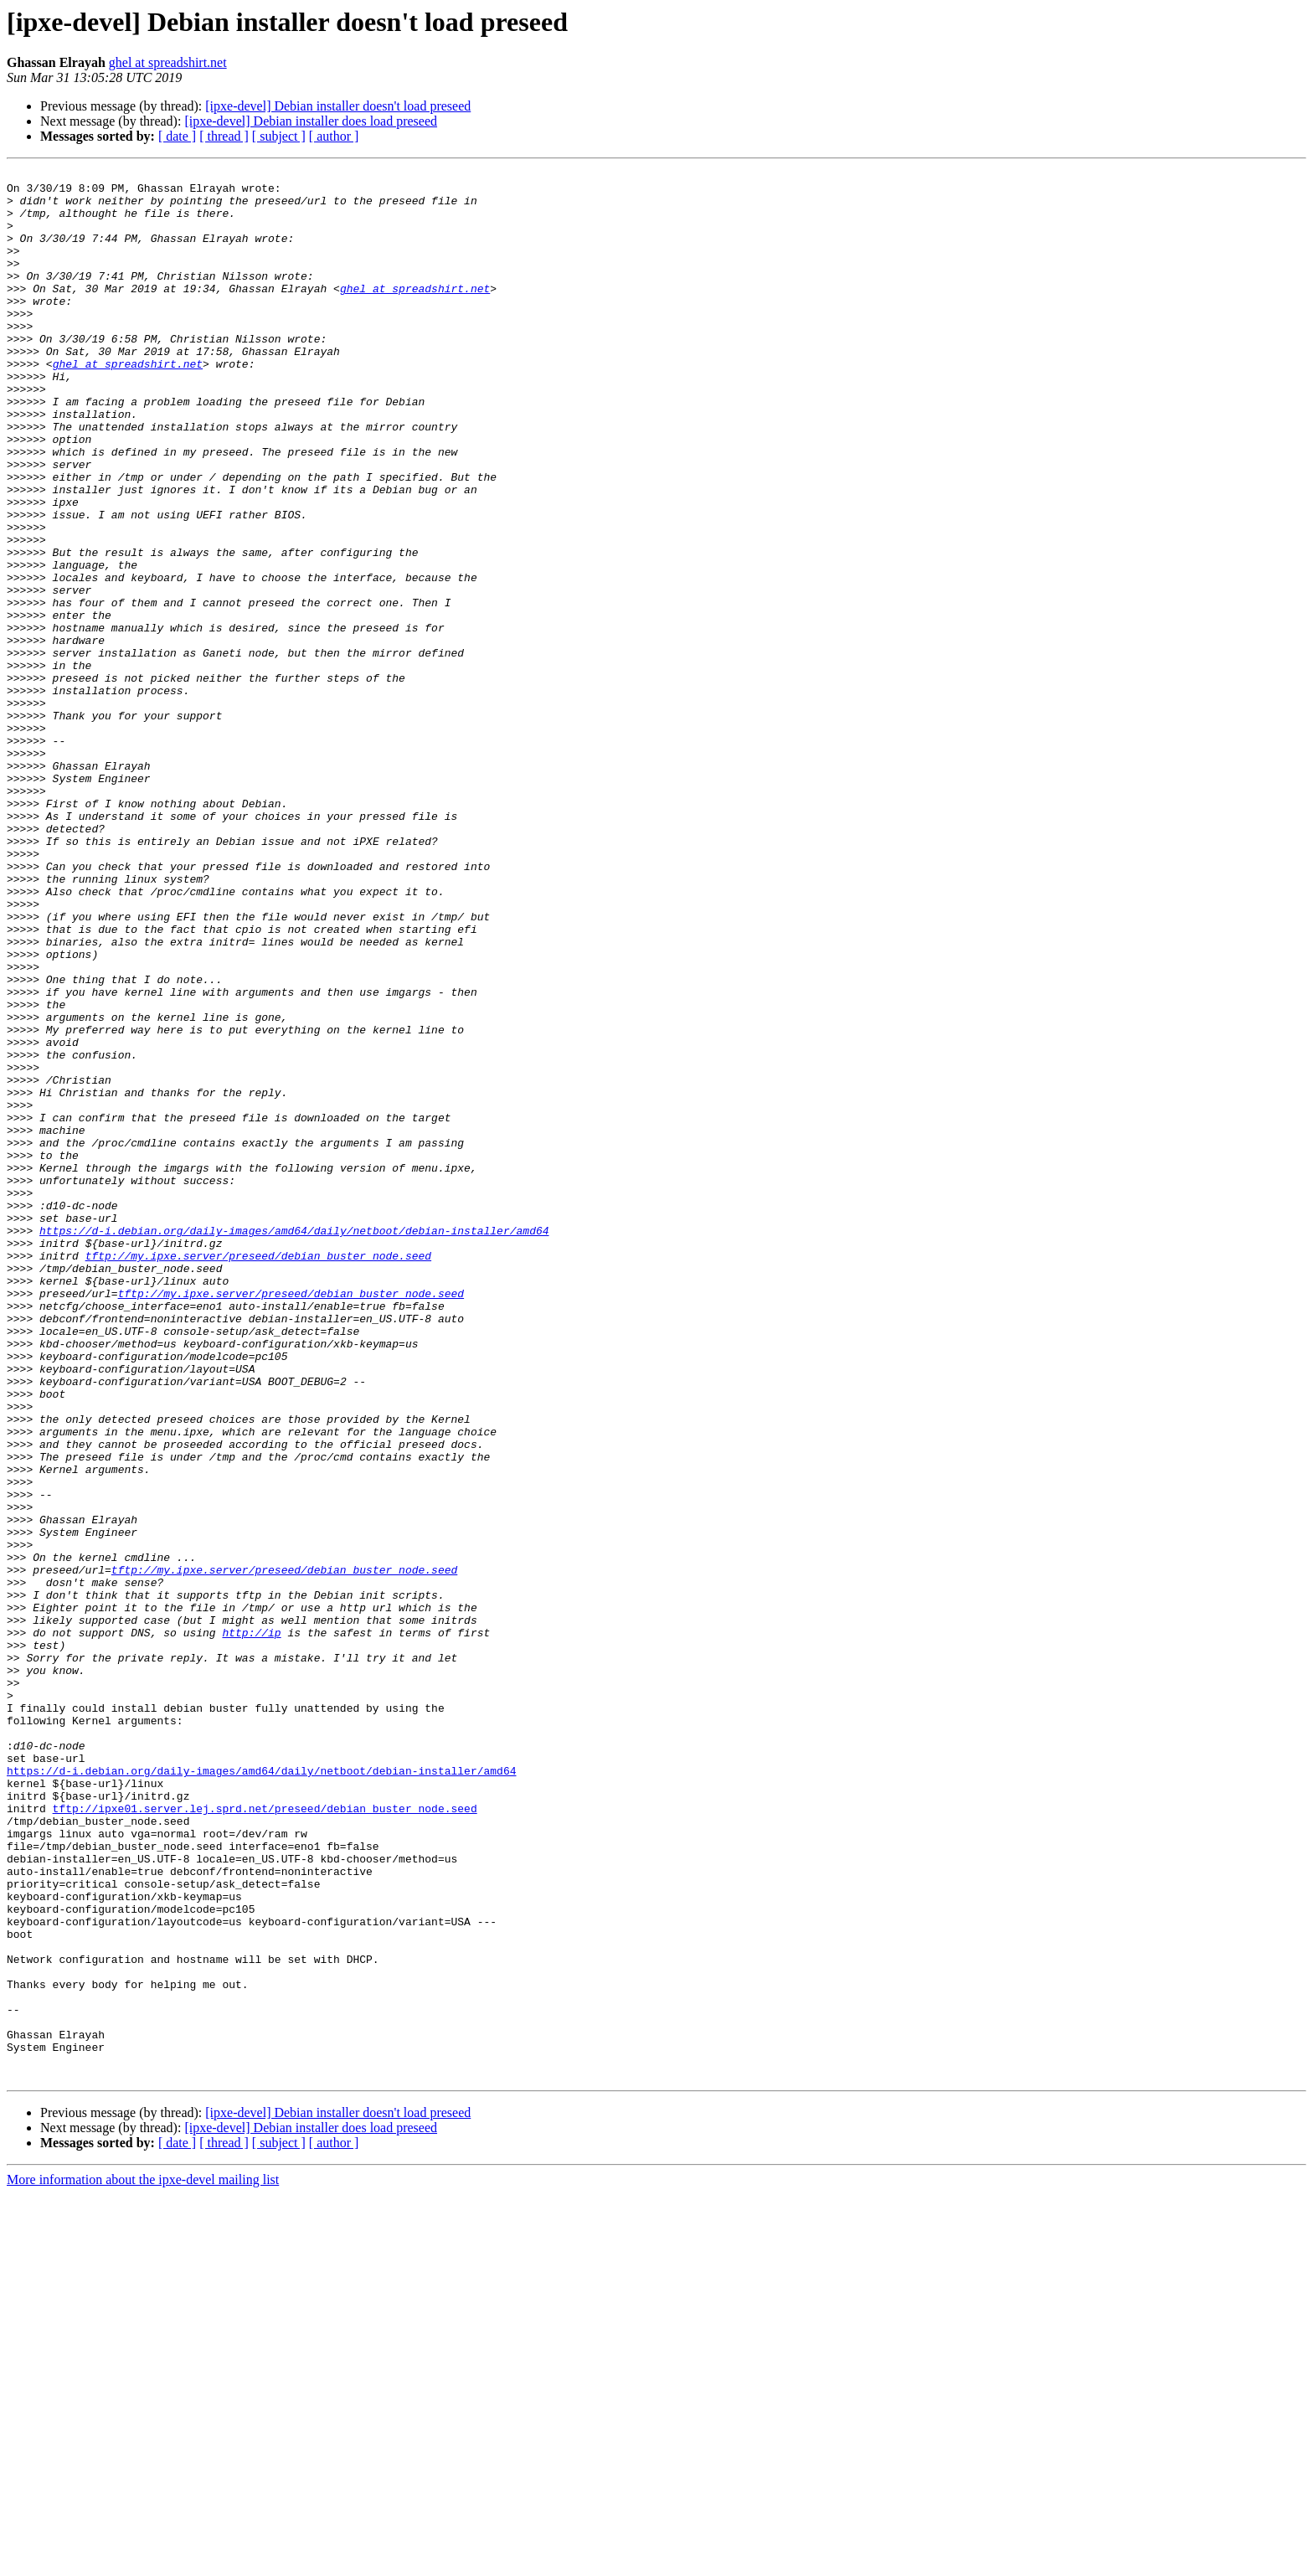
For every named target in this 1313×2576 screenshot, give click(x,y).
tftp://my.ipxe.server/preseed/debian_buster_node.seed (258, 1473)
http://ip (251, 1926)
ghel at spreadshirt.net (168, 62)
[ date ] (177, 136)
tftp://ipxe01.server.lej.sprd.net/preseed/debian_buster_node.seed (265, 2137)
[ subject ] (279, 136)
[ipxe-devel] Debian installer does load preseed (310, 121)
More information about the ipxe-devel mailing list (143, 2561)
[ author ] (334, 136)
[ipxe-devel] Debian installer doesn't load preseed (338, 106)
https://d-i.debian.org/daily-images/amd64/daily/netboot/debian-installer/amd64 (293, 1443)
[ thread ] (224, 136)
